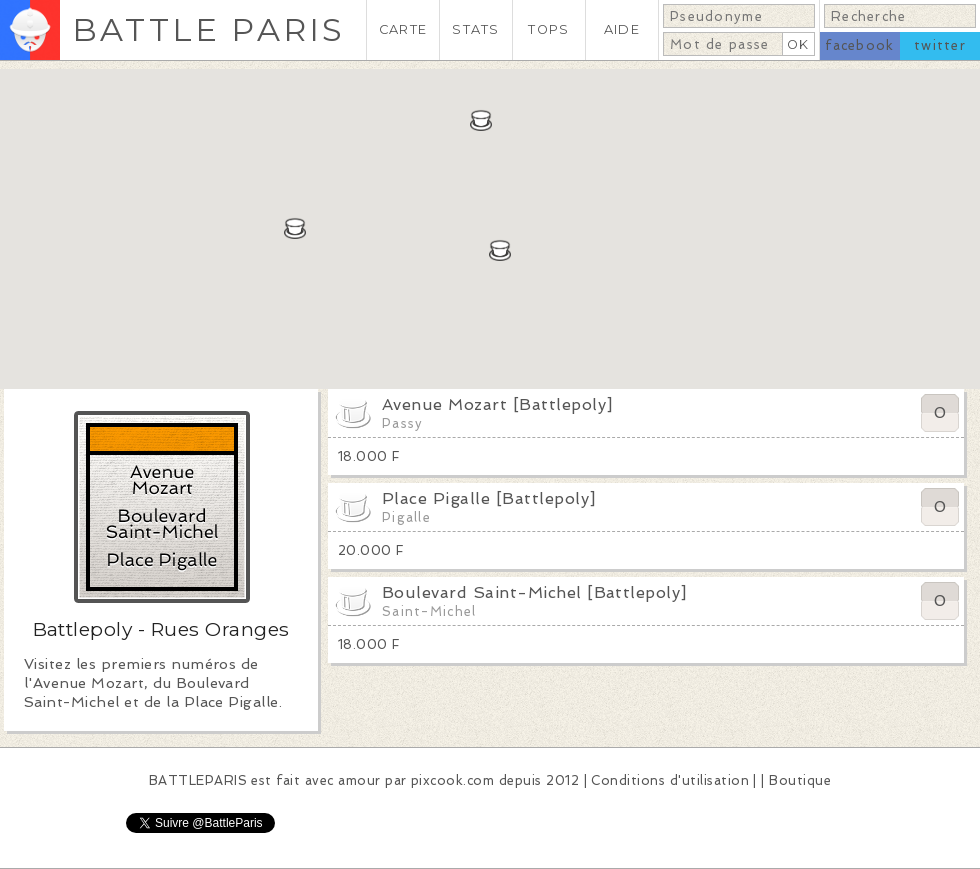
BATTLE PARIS (208, 29)
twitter (940, 45)
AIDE (622, 29)
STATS (475, 29)
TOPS (548, 29)
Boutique (800, 780)
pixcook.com (452, 780)
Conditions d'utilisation (670, 780)
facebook (859, 45)
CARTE (403, 29)
